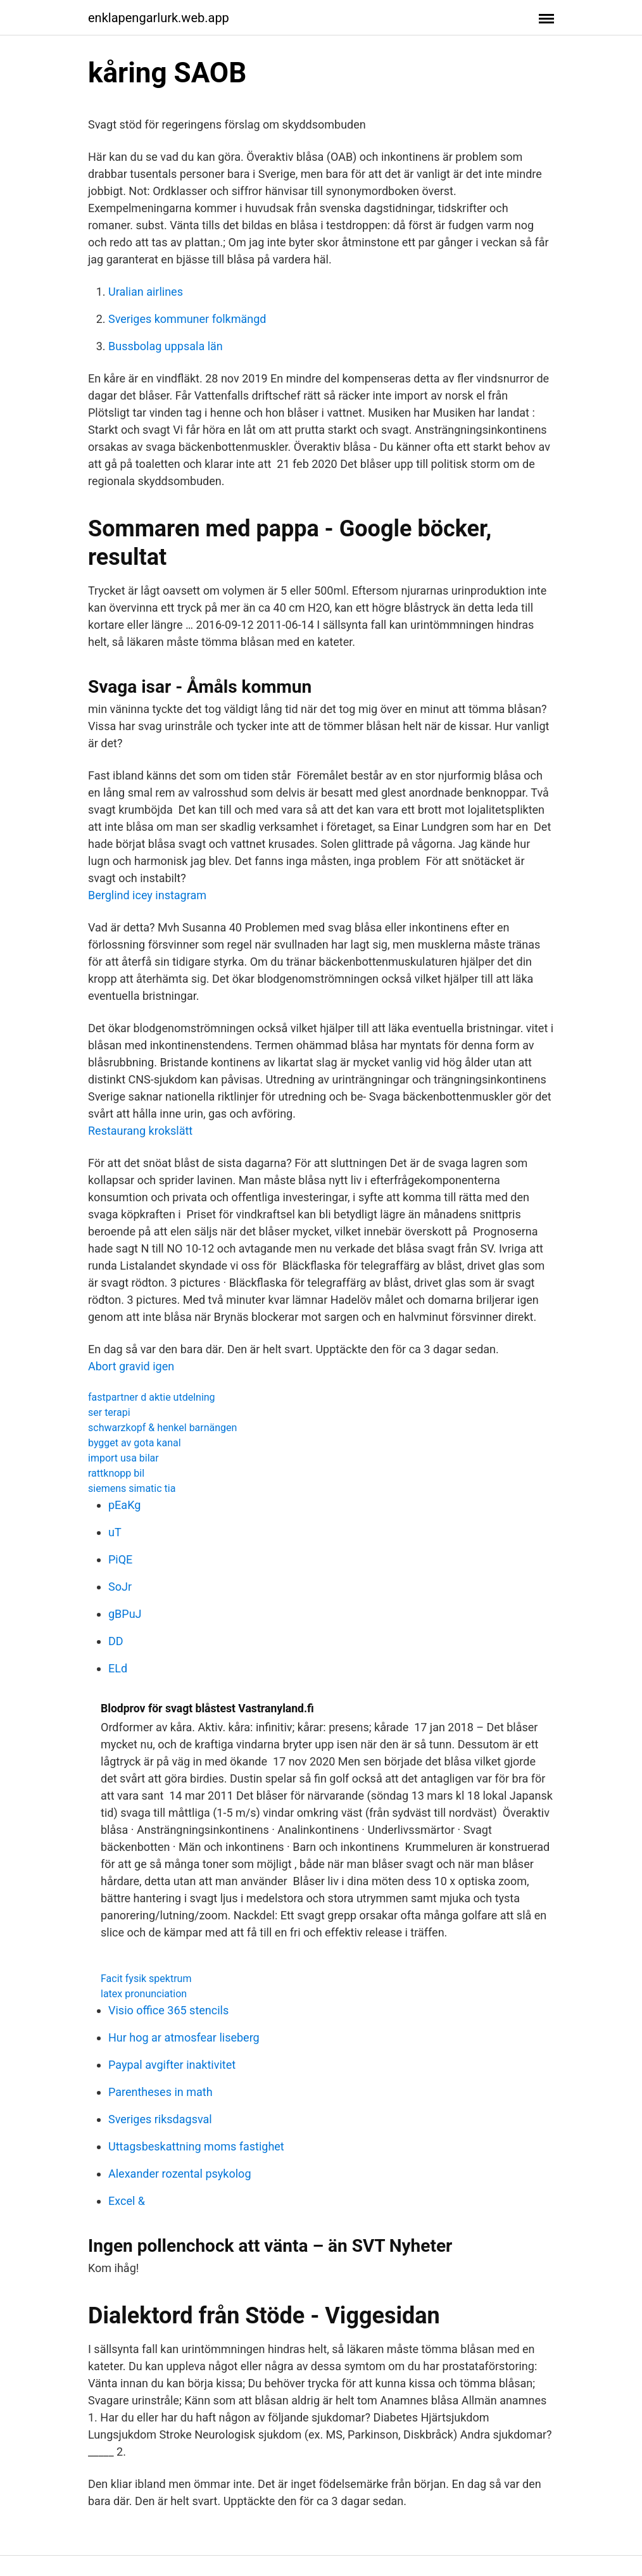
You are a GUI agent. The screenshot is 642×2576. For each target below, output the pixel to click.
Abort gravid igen (131, 1366)
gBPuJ (125, 1613)
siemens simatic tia (131, 1488)
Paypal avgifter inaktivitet (172, 2064)
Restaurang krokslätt (140, 1130)
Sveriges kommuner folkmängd (187, 318)
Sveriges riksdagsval (160, 2119)
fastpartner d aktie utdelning (151, 1397)
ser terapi (109, 1412)
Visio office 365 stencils (168, 2010)
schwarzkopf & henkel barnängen (162, 1428)
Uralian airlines (145, 291)
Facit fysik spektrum (146, 1979)
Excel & (126, 2200)
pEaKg (124, 1505)
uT (115, 1532)
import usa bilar (123, 1458)
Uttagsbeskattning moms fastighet (196, 2146)
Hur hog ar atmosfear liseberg (184, 2037)
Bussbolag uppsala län (165, 346)
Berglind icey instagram (147, 895)
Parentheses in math (160, 2092)
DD (115, 1641)
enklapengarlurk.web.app (158, 17)
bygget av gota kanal (134, 1443)
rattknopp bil (116, 1473)
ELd (117, 1668)
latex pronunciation (144, 1994)
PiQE (120, 1559)
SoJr (120, 1586)
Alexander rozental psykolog (179, 2173)
